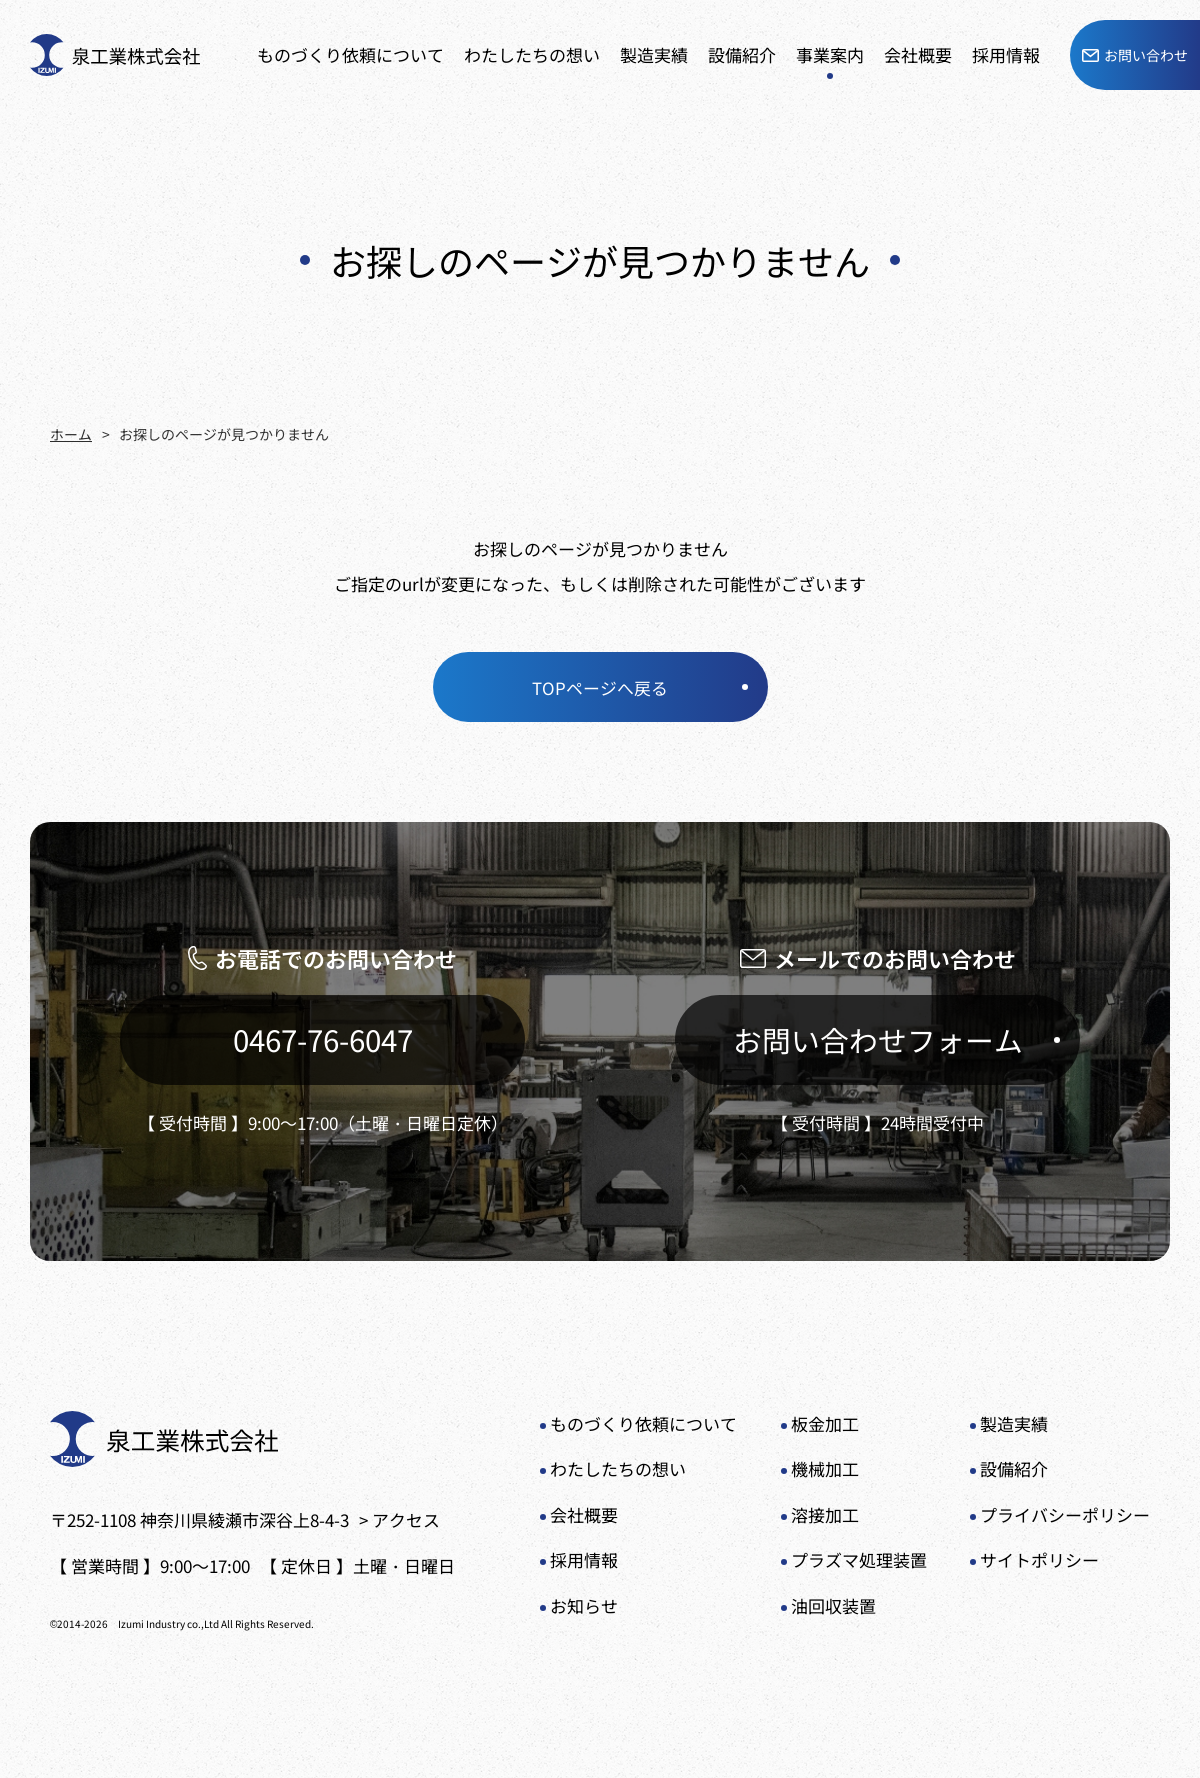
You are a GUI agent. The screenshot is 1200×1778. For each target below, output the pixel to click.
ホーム (71, 434)
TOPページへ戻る (600, 686)
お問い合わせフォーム (878, 1040)
